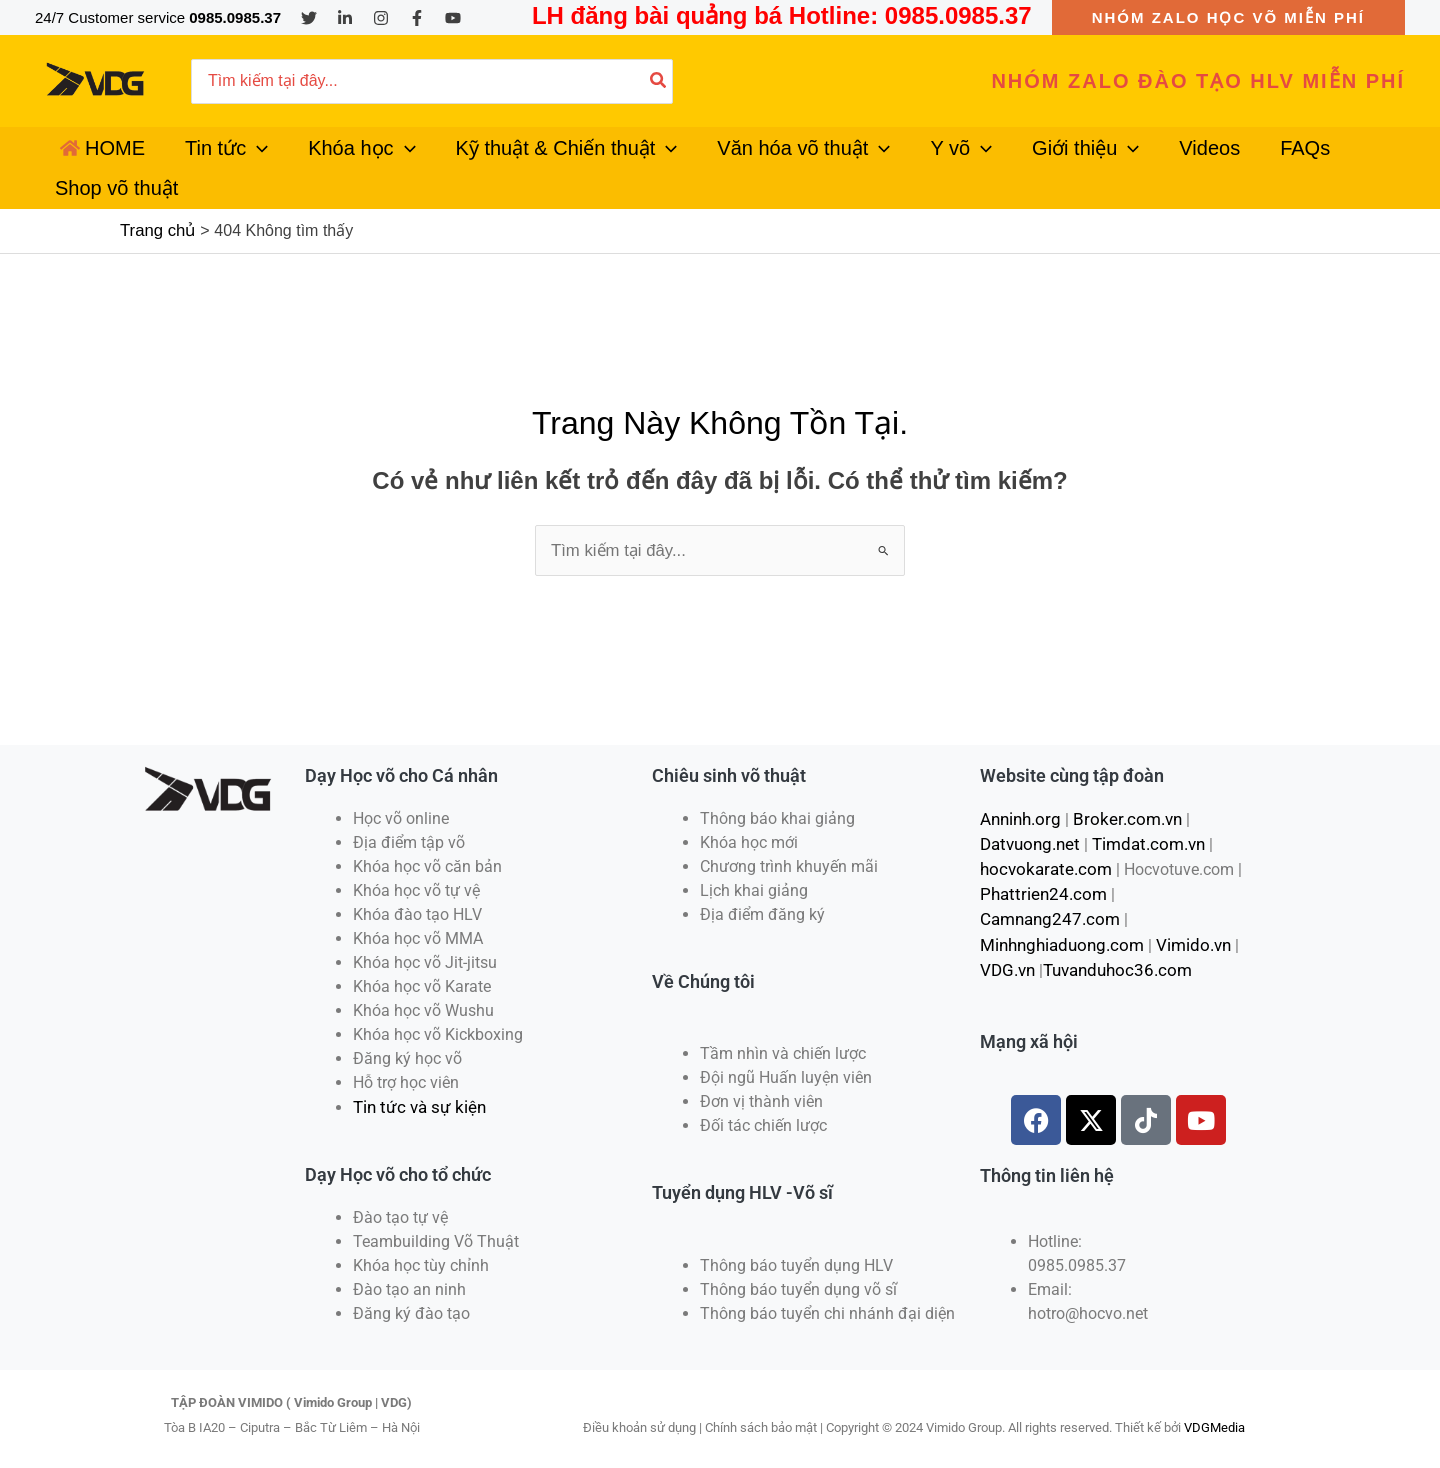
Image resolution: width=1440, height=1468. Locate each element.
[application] (233, 160)
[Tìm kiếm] (659, 81)
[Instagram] (381, 18)
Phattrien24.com (1038, 872)
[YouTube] (453, 18)
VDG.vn (1006, 920)
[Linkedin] (345, 18)
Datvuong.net (1027, 824)
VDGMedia (1214, 1407)
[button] (1228, 17)
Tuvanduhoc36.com (1111, 920)
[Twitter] (309, 18)
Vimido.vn (1183, 896)
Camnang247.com (1174, 872)
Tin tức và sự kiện (416, 1088)
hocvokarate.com (1041, 848)
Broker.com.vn (1119, 800)
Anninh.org (1018, 800)
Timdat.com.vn (1140, 824)
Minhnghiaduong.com (1058, 896)
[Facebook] (417, 18)
